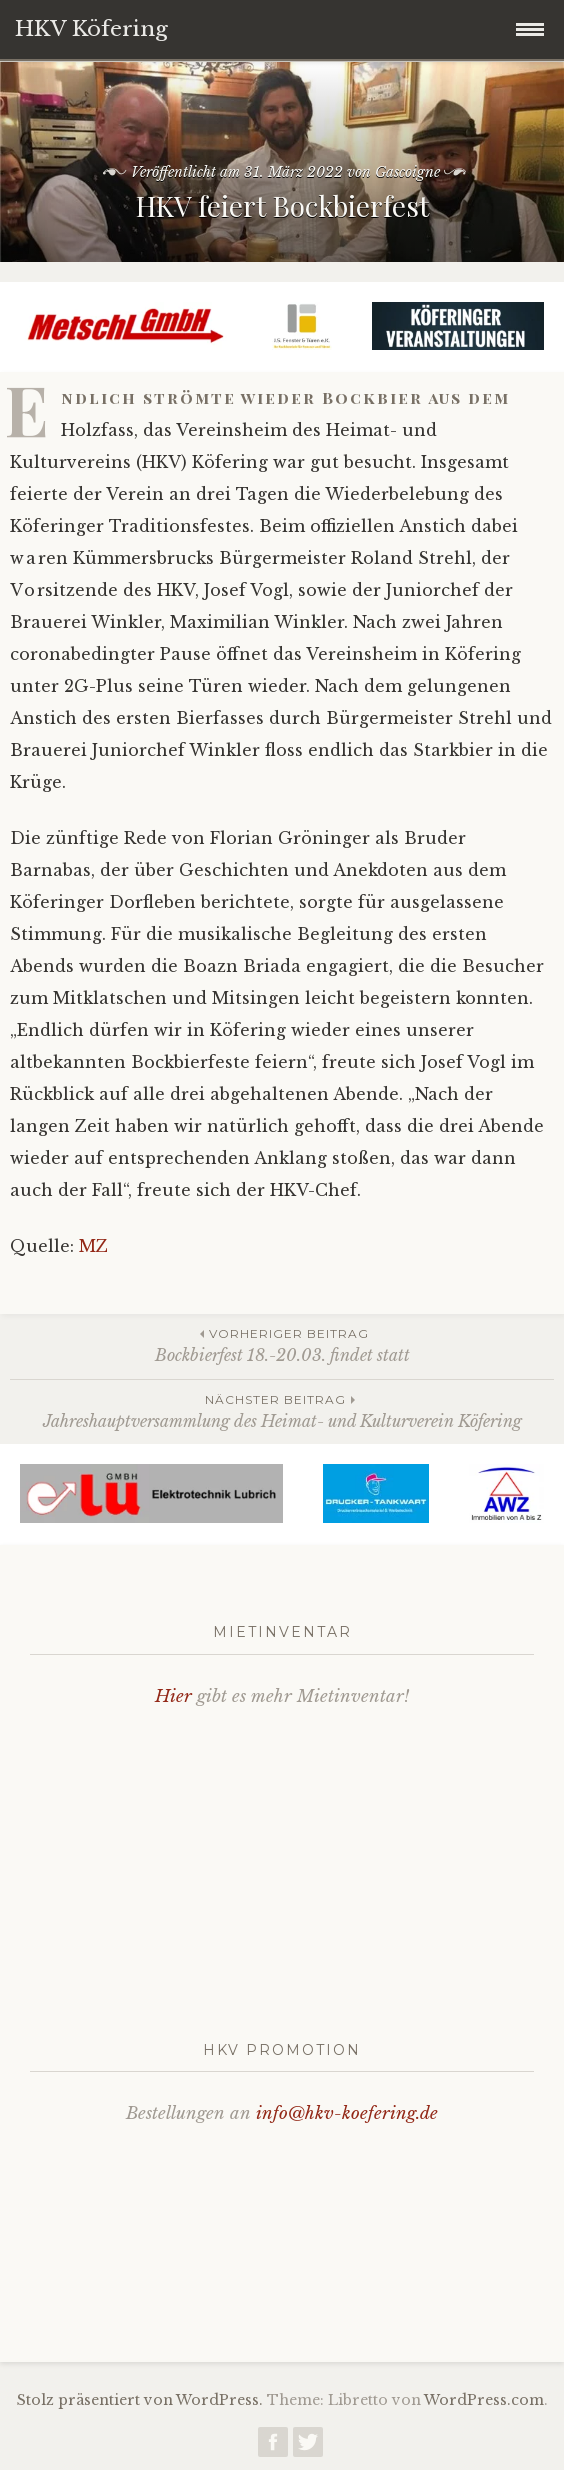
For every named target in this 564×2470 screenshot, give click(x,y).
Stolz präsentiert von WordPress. (140, 2400)
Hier (173, 1696)
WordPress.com (484, 2400)
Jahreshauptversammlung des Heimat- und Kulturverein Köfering (282, 1410)
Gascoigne (407, 172)
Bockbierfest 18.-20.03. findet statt (282, 1344)
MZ (93, 1246)
